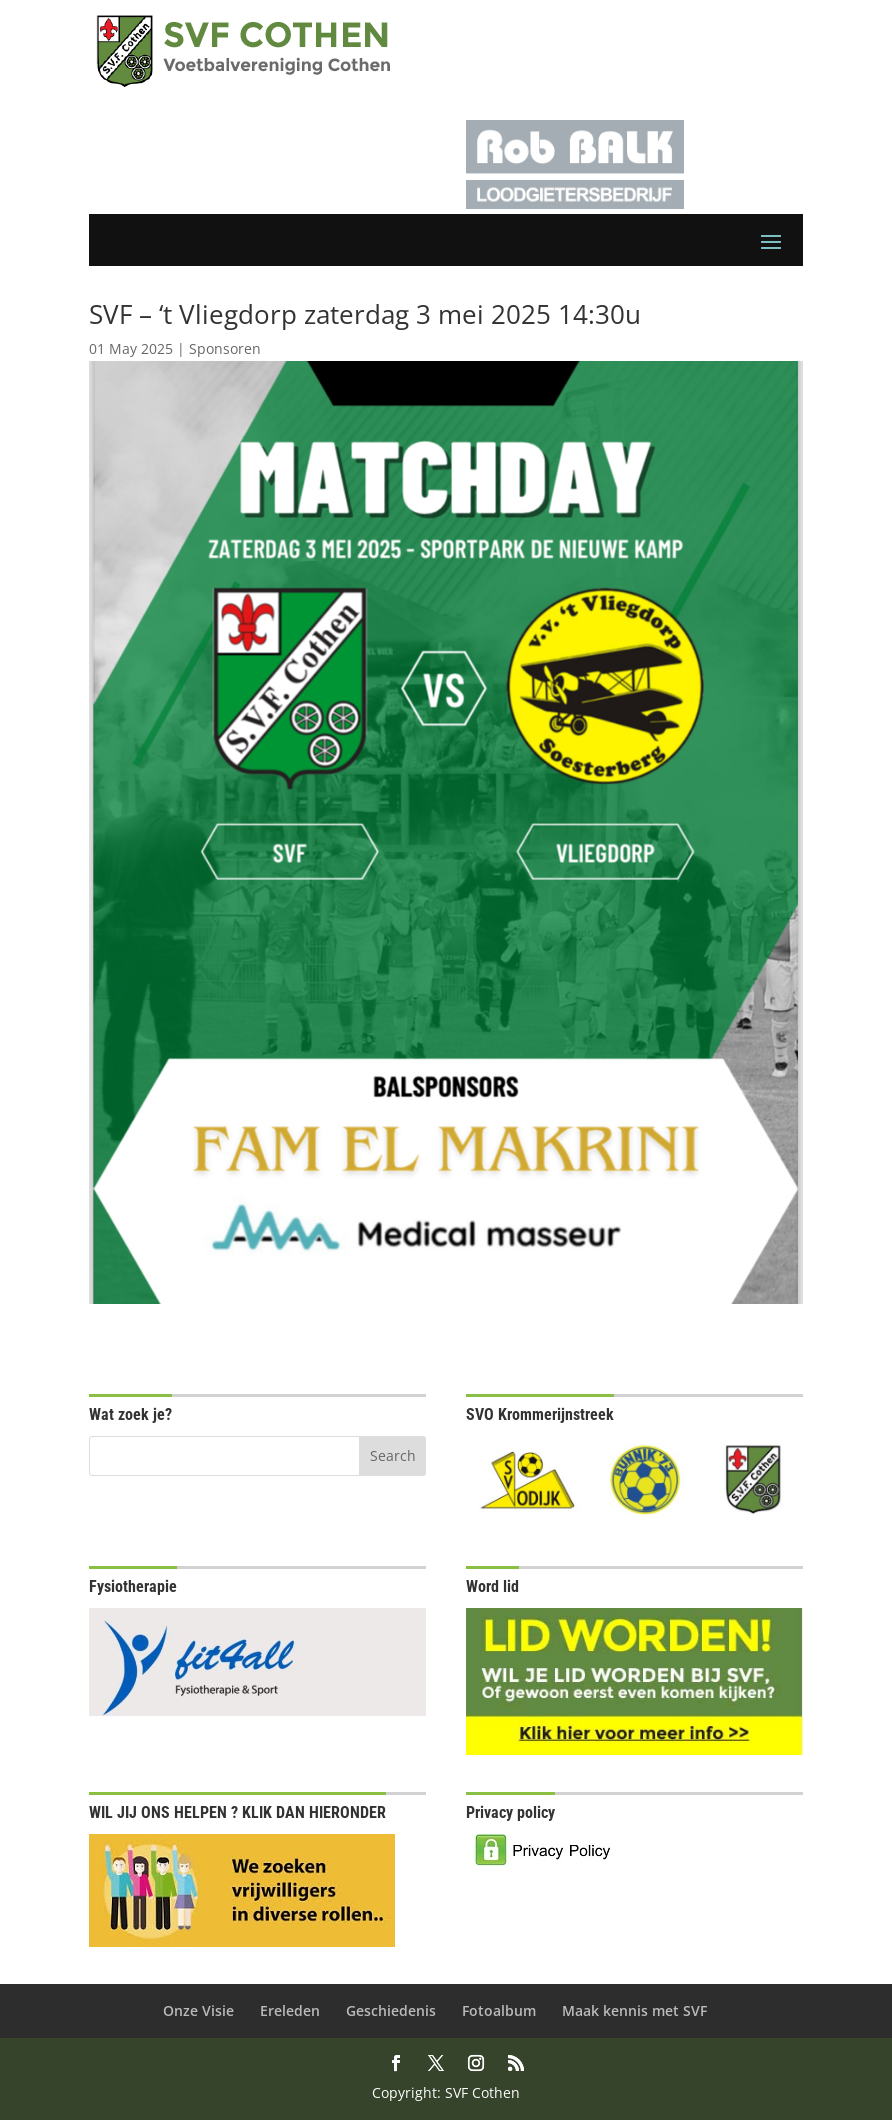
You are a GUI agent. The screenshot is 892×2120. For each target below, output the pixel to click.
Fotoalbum (499, 2010)
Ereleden (290, 2010)
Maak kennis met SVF (634, 2010)
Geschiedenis (391, 2010)
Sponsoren (225, 348)
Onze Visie (198, 2010)
